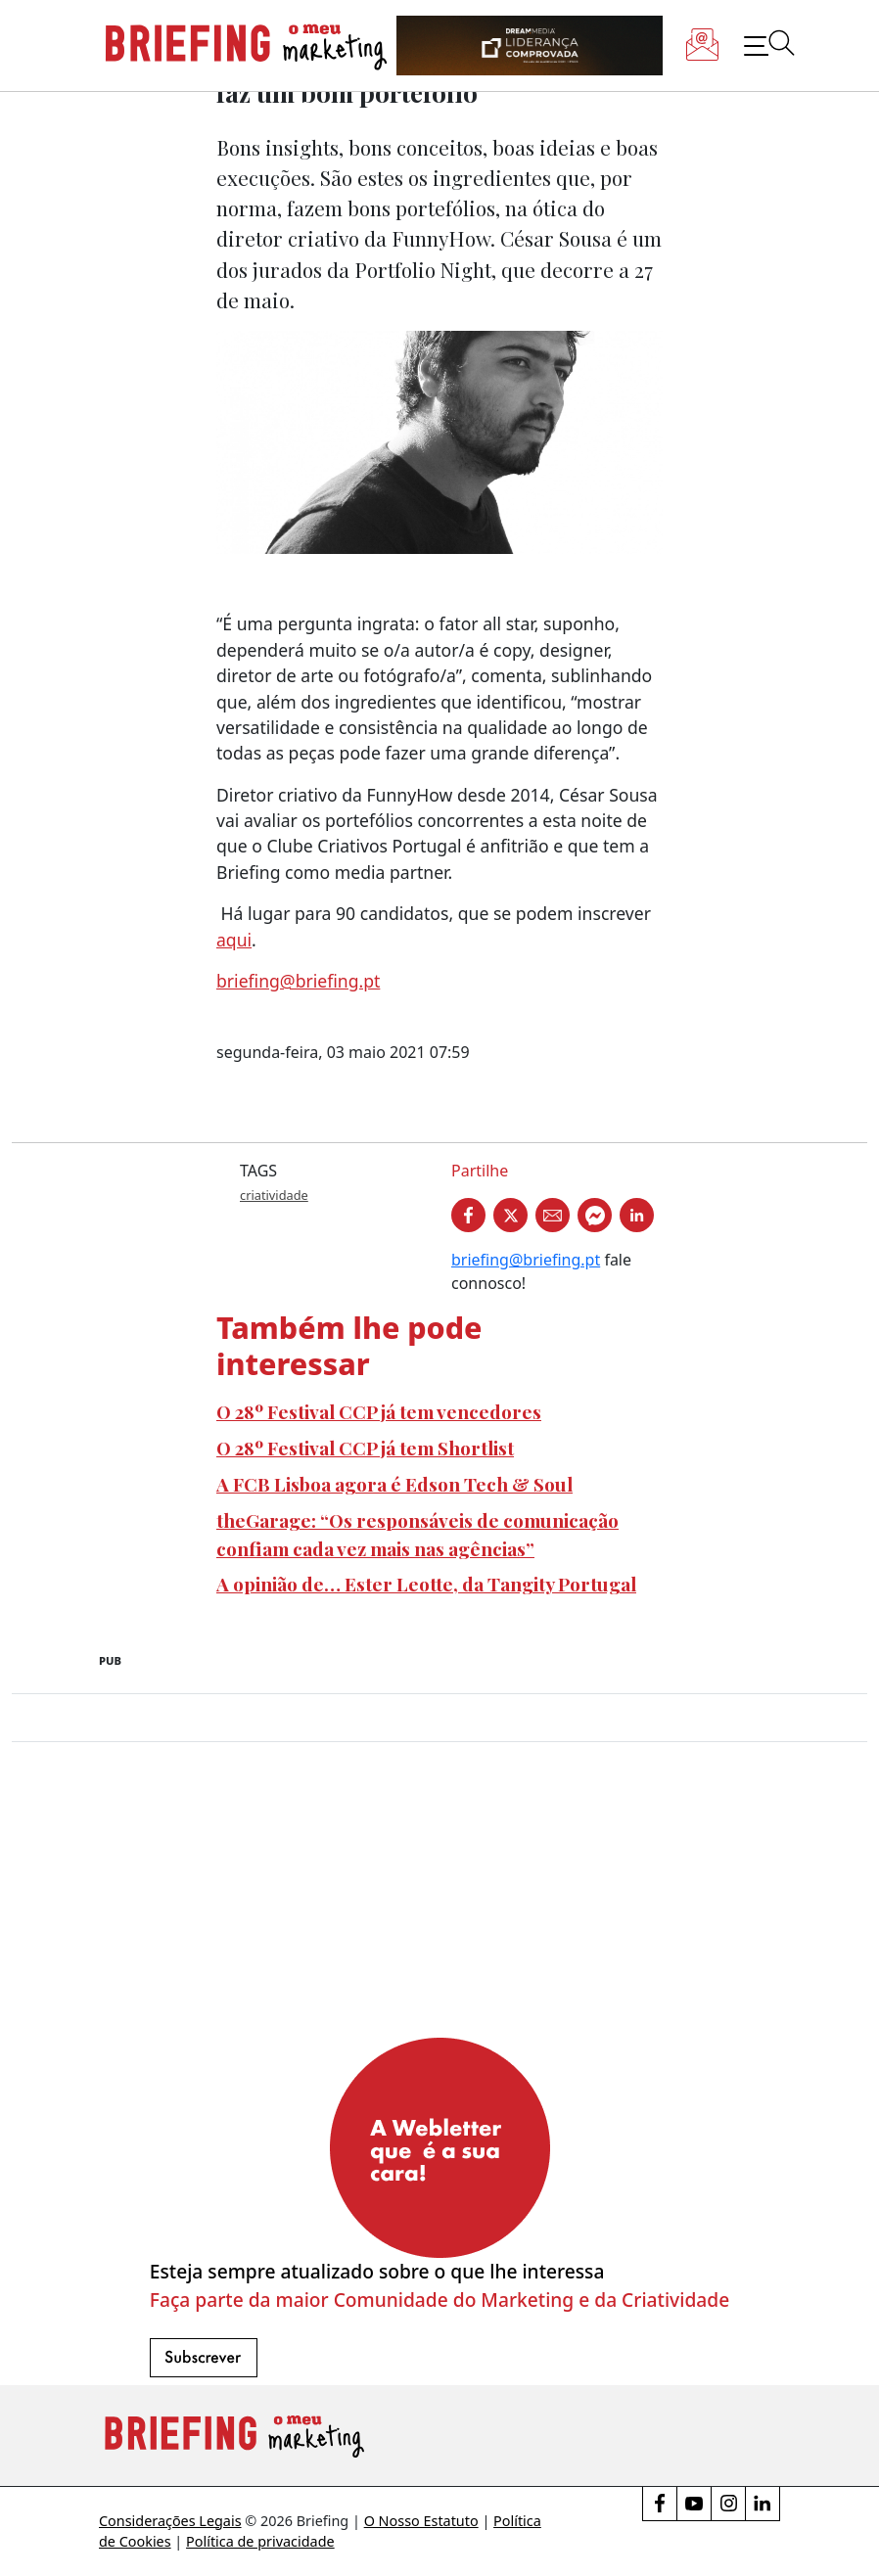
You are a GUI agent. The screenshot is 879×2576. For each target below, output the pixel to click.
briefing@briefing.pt (298, 980)
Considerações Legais (170, 2520)
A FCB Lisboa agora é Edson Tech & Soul (394, 1483)
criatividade (274, 1195)
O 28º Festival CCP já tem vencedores (378, 1411)
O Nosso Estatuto (421, 2520)
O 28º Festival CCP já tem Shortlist (365, 1447)
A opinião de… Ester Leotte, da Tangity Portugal (426, 1583)
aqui (234, 939)
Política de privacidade (260, 2541)
